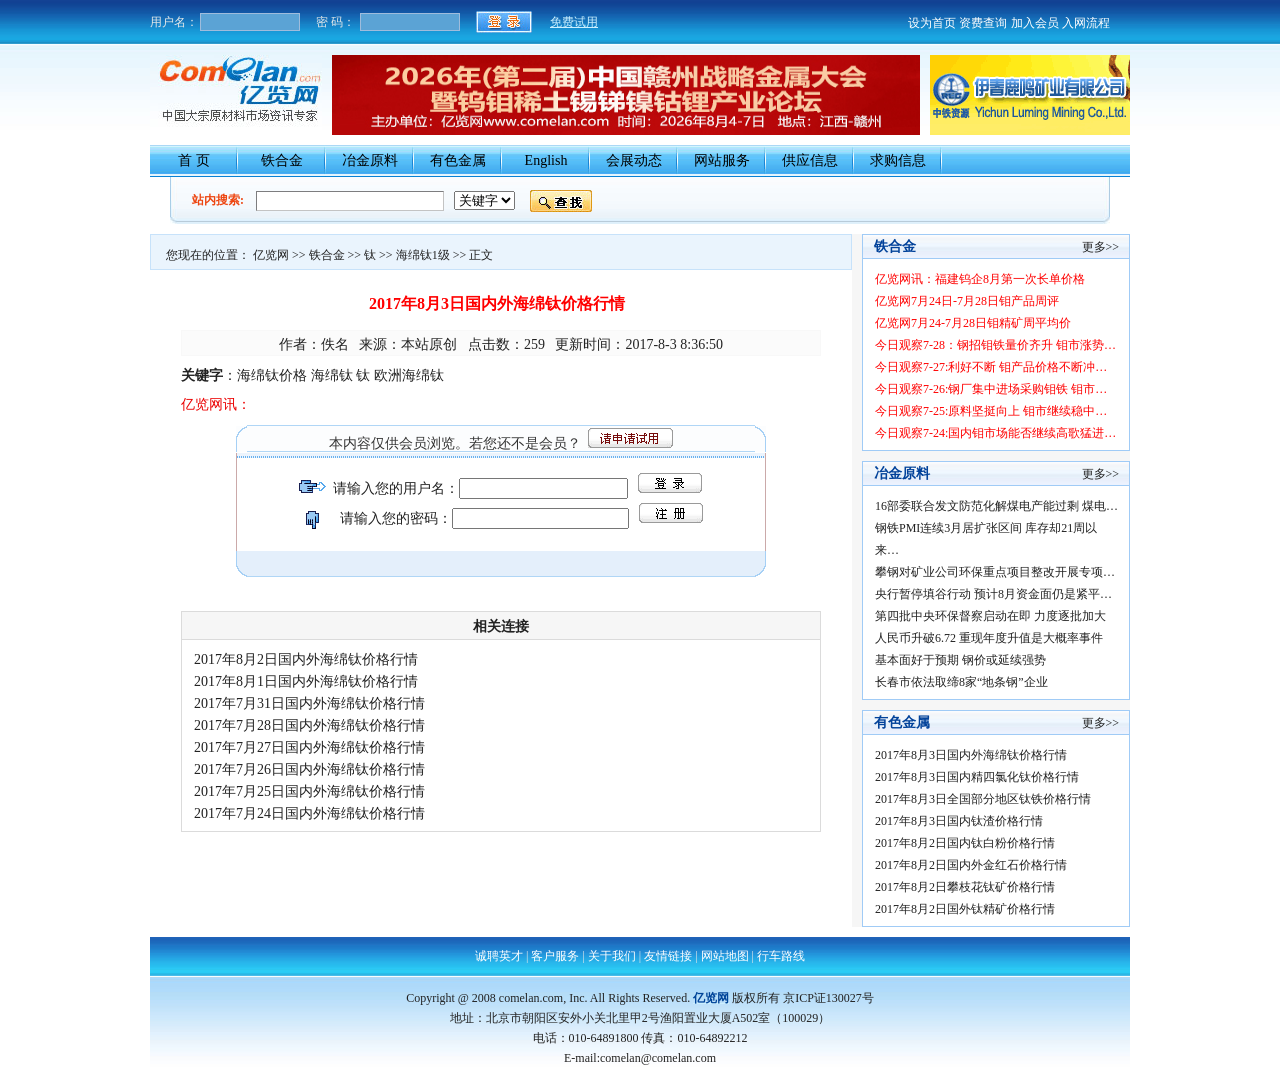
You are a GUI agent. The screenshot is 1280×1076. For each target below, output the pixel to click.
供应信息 (810, 160)
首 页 (194, 160)
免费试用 (574, 22)
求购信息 (898, 160)
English (546, 160)
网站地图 (725, 956)
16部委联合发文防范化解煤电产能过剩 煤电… (996, 506)
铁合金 (282, 160)
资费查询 (983, 23)
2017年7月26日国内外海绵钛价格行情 (313, 769)
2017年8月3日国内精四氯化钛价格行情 (977, 777)
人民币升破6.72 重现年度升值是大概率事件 (989, 638)
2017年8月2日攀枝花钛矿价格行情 (968, 887)
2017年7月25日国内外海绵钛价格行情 (313, 791)
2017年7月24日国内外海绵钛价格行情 (313, 813)
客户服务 (555, 956)
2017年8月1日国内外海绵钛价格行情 (309, 681)
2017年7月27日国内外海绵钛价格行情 (313, 747)
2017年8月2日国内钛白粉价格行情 (968, 843)
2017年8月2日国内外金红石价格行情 (974, 865)
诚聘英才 (499, 956)
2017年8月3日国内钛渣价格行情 (962, 821)
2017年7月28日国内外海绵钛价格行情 (313, 725)
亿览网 (271, 255)
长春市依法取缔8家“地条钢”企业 (961, 682)
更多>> (1101, 247)
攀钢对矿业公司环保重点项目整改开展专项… (995, 572)
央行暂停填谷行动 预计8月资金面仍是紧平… (993, 594)
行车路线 (781, 956)
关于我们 (612, 956)
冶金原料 (370, 160)
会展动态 (634, 160)
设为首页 (932, 23)
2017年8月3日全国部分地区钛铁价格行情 (986, 799)
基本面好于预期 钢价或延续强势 (960, 660)
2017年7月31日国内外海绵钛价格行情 (313, 703)
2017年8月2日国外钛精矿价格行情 (968, 909)
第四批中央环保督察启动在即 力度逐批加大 (990, 616)
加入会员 (1035, 23)
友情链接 (668, 956)
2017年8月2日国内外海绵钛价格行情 (309, 659)
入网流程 (1086, 23)
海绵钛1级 (423, 255)
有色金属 (458, 160)
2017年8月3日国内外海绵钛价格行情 (974, 755)
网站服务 (722, 160)
